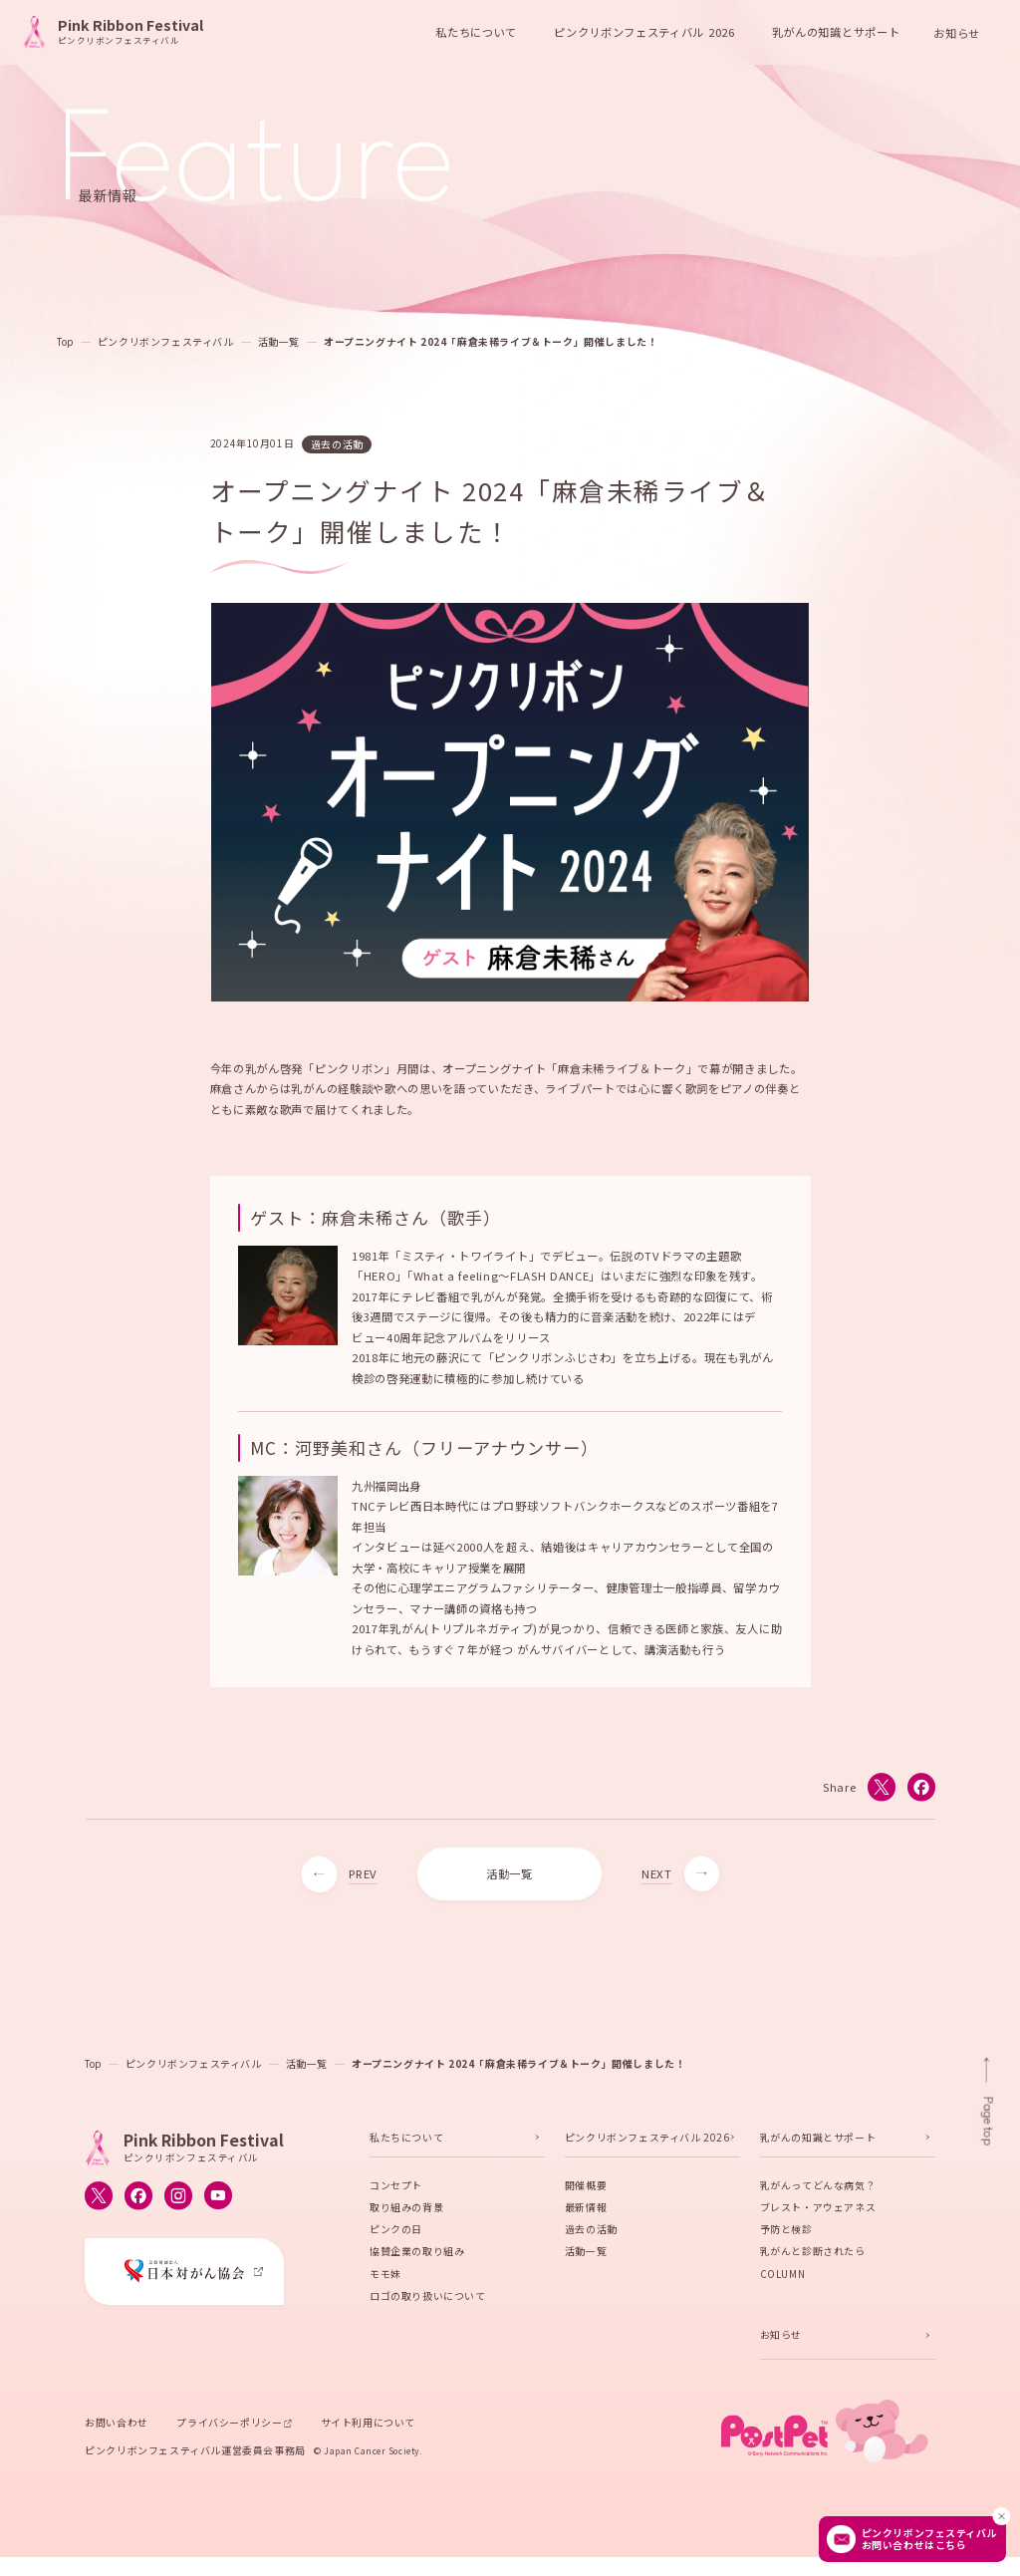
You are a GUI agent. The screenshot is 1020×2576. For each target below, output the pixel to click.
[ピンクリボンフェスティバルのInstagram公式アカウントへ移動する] (178, 2201)
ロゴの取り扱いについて (428, 2301)
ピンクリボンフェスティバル (166, 341)
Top (65, 341)
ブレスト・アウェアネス (818, 2212)
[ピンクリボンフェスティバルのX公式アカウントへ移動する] (99, 2201)
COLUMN (783, 2278)
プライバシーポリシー (229, 2428)
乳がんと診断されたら (813, 2256)
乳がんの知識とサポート (818, 2143)
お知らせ (956, 32)
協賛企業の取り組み (417, 2256)
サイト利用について (368, 2428)
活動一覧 (279, 341)
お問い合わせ (116, 2428)
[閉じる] (1001, 2516)
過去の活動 (591, 2234)
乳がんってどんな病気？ (818, 2190)
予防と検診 (786, 2234)
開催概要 (586, 2190)
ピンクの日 (396, 2234)
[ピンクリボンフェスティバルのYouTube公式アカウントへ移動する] (218, 2201)
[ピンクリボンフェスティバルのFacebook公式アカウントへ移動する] (138, 2201)
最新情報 (586, 2212)
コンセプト (396, 2190)
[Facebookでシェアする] (920, 1793)
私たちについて (406, 2143)
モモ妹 (385, 2278)
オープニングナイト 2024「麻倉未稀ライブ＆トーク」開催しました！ (490, 341)
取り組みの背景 (406, 2212)
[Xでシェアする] (880, 1793)
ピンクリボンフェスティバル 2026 (647, 2143)
